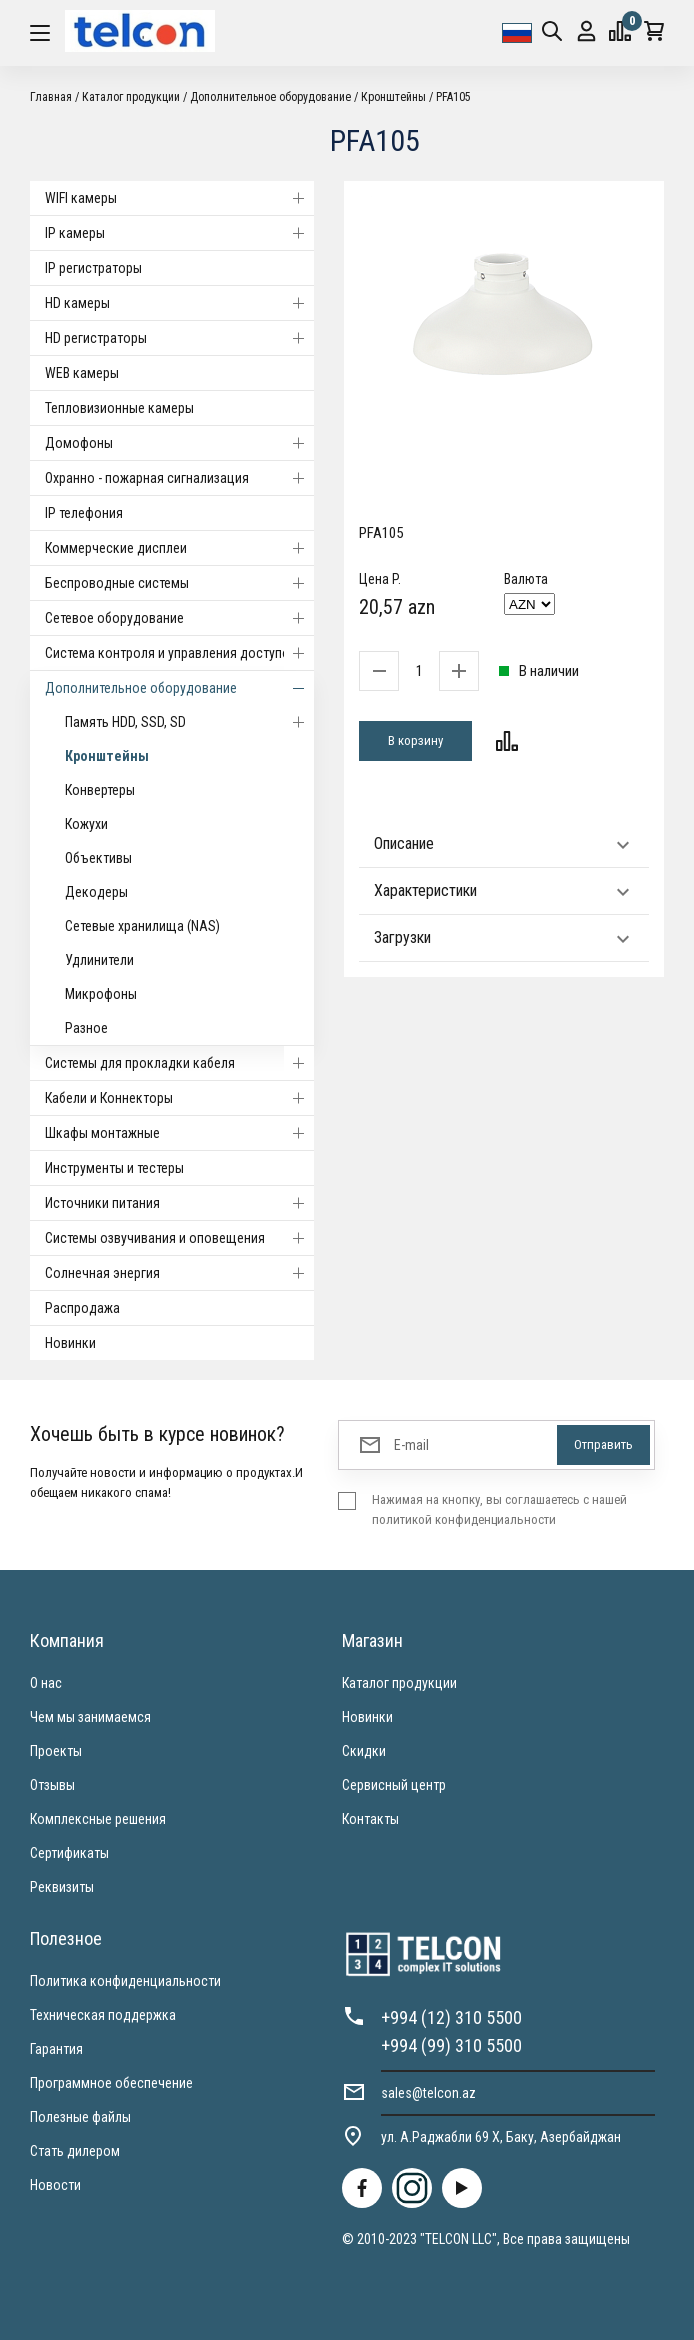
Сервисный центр (394, 1785)
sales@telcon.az (428, 2093)
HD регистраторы (179, 338)
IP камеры (179, 233)
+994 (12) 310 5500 (451, 2017)
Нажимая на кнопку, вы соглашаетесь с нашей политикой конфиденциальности (499, 1509)
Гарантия (56, 2049)
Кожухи (86, 824)
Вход (586, 31)
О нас (46, 1683)
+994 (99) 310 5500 (451, 2045)
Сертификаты (69, 1853)
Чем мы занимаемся (90, 1717)
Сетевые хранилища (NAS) (142, 926)
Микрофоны (101, 994)
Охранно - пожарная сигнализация (179, 478)
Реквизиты (62, 1887)
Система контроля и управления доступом (179, 653)
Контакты (370, 1819)
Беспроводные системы (179, 583)
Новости (55, 2185)
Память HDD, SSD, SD (189, 722)
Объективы (98, 858)
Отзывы (52, 1785)
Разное (86, 1028)
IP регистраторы (93, 268)
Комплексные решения (98, 1819)
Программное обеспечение (111, 2083)
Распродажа (82, 1308)
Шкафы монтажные (179, 1133)
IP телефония (84, 513)
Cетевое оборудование (179, 618)
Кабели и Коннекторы (179, 1098)
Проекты (56, 1751)
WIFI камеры (179, 198)
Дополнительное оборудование (270, 97)
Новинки (70, 1343)
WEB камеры (82, 373)
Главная (51, 97)
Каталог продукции (131, 97)
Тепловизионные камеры (119, 408)
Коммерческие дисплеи (179, 548)
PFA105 (453, 97)
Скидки (364, 1751)
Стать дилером (75, 2151)
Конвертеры (100, 790)
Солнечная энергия (179, 1273)
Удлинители (99, 960)
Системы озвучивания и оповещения (179, 1238)
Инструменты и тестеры (114, 1168)
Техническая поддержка (103, 2015)
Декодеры (96, 892)
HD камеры (179, 303)
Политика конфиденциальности (125, 1981)
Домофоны (179, 443)
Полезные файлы (80, 2117)
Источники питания (179, 1203)
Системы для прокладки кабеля (179, 1063)
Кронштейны (393, 97)
